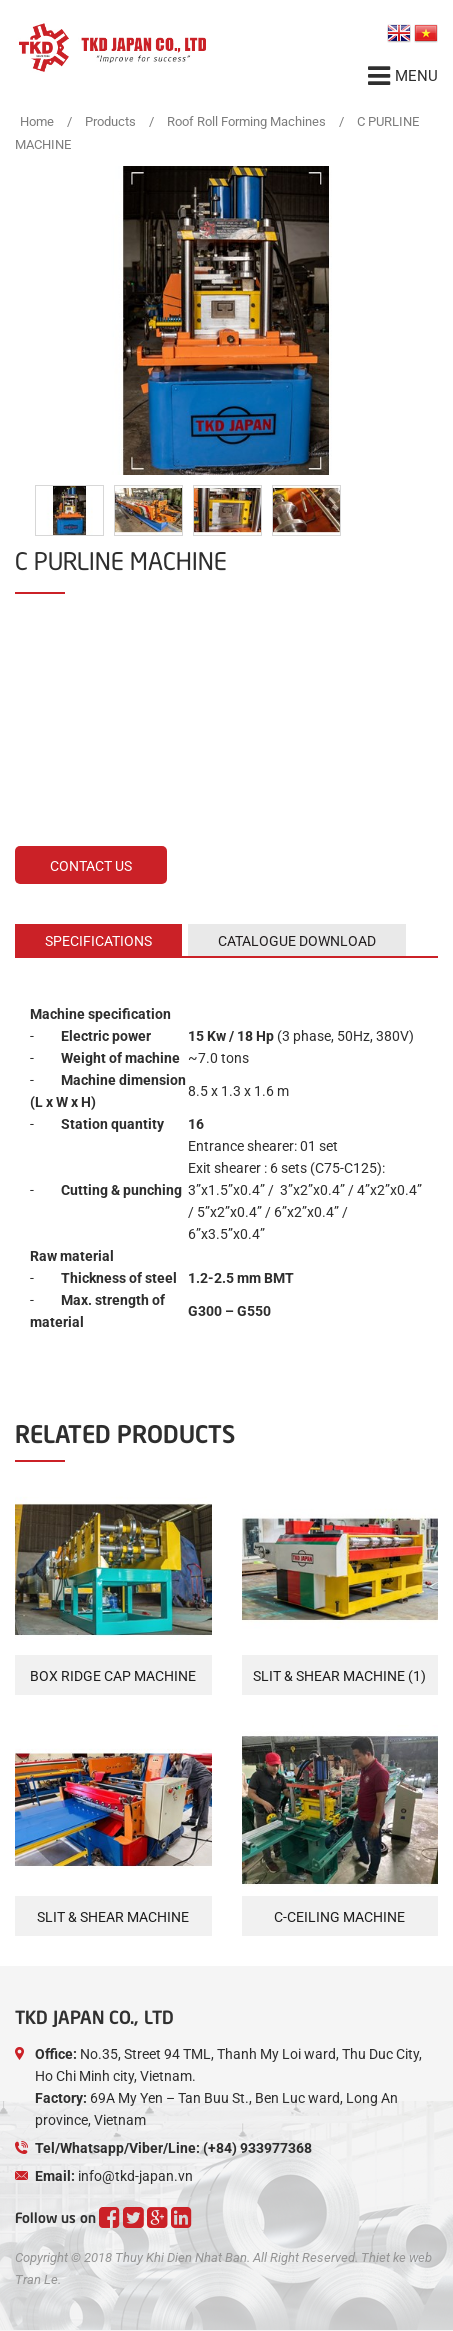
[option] (226, 320)
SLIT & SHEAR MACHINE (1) (339, 1676)
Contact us (91, 866)
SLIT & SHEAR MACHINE (113, 1917)
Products (110, 121)
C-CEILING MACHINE (339, 1917)
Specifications (98, 941)
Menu (403, 76)
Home (37, 121)
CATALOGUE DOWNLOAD (297, 941)
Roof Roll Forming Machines (246, 121)
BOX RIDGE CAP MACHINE (113, 1676)
